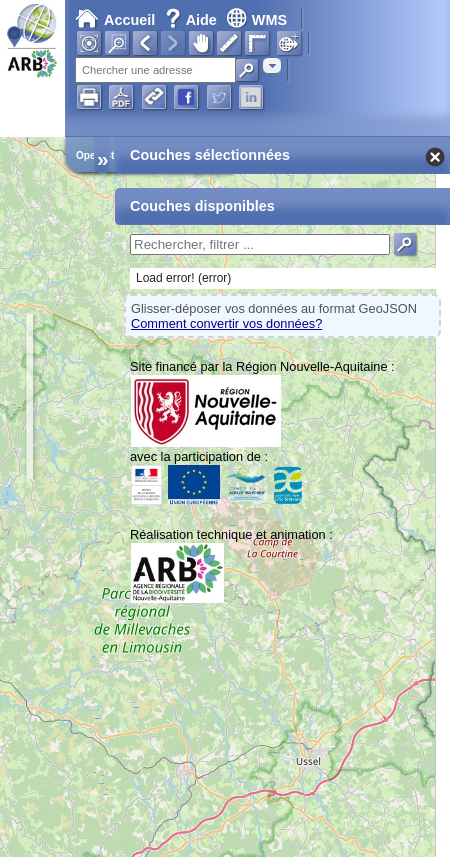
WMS (256, 20)
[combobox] (272, 65)
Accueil (115, 20)
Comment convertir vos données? (226, 323)
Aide (193, 20)
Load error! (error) (183, 278)
